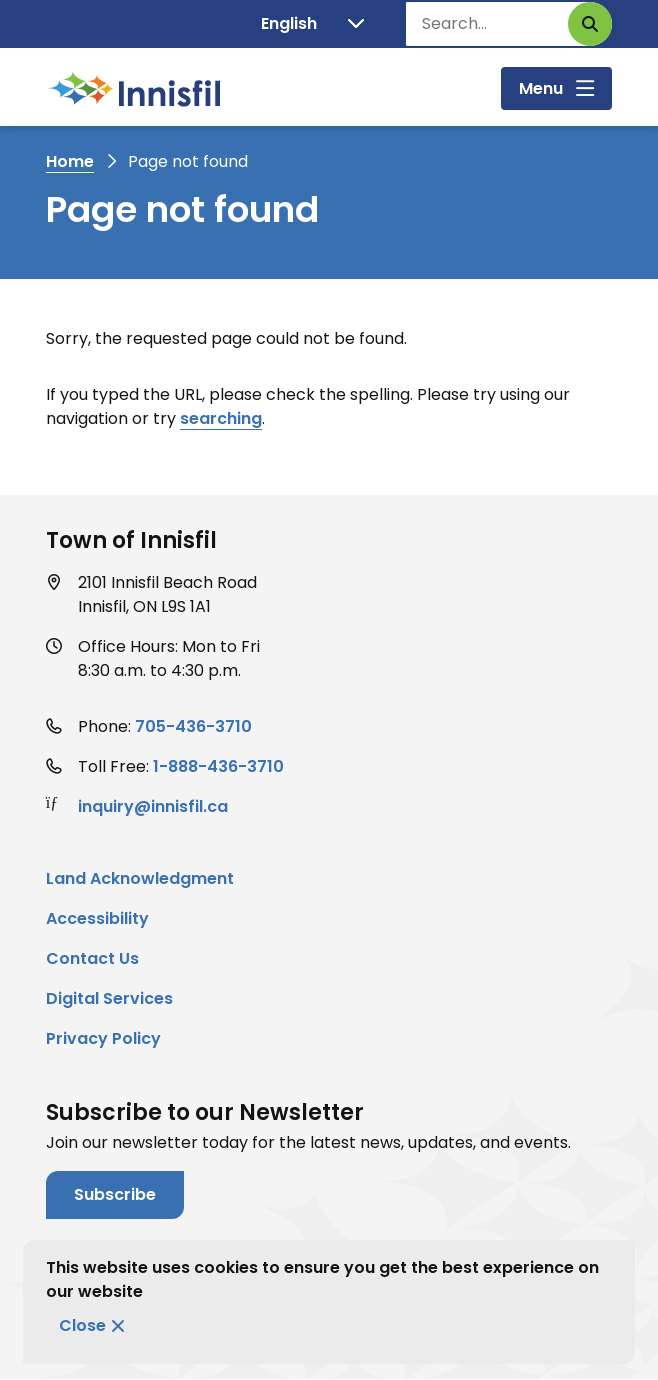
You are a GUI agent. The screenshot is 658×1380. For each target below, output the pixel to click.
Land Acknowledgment (140, 878)
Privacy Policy (103, 1038)
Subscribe (115, 1194)
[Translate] (312, 24)
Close (82, 1325)
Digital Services (109, 998)
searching (221, 418)
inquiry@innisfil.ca (153, 806)
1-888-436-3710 (218, 766)
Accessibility (97, 918)
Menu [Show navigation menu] (541, 88)
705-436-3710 (193, 726)
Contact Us (92, 958)
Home (70, 161)
